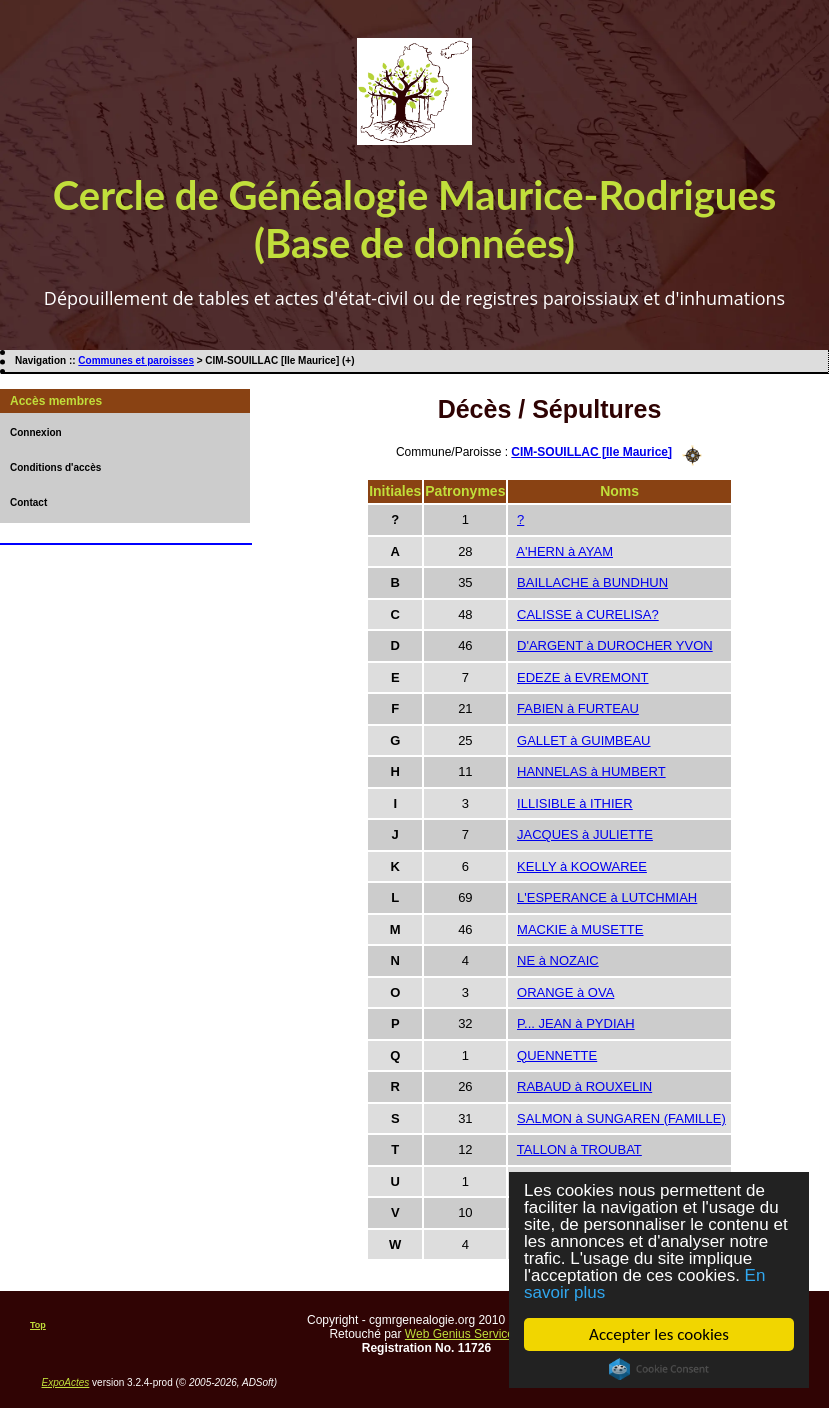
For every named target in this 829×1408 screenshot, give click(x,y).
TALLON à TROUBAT (579, 1149)
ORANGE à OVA (565, 992)
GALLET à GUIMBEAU (583, 740)
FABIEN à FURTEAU (578, 708)
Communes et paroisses (136, 360)
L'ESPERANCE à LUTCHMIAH (607, 897)
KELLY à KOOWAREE (582, 866)
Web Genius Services (462, 1334)
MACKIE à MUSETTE (580, 929)
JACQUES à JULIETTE (585, 834)
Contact (28, 502)
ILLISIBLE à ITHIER (575, 803)
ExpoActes (66, 1382)
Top (38, 1325)
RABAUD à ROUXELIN (584, 1086)
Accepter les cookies (659, 1334)
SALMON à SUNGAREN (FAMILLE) (621, 1118)
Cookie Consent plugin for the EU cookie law (659, 1369)
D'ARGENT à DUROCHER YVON (615, 645)
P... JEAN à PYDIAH (576, 1023)
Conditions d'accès (55, 467)
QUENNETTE (557, 1055)
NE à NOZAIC (558, 960)
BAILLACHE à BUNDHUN (592, 582)
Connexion (36, 432)
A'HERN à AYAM (564, 551)
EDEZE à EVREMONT (582, 677)
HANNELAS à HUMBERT (591, 771)
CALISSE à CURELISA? (588, 614)
